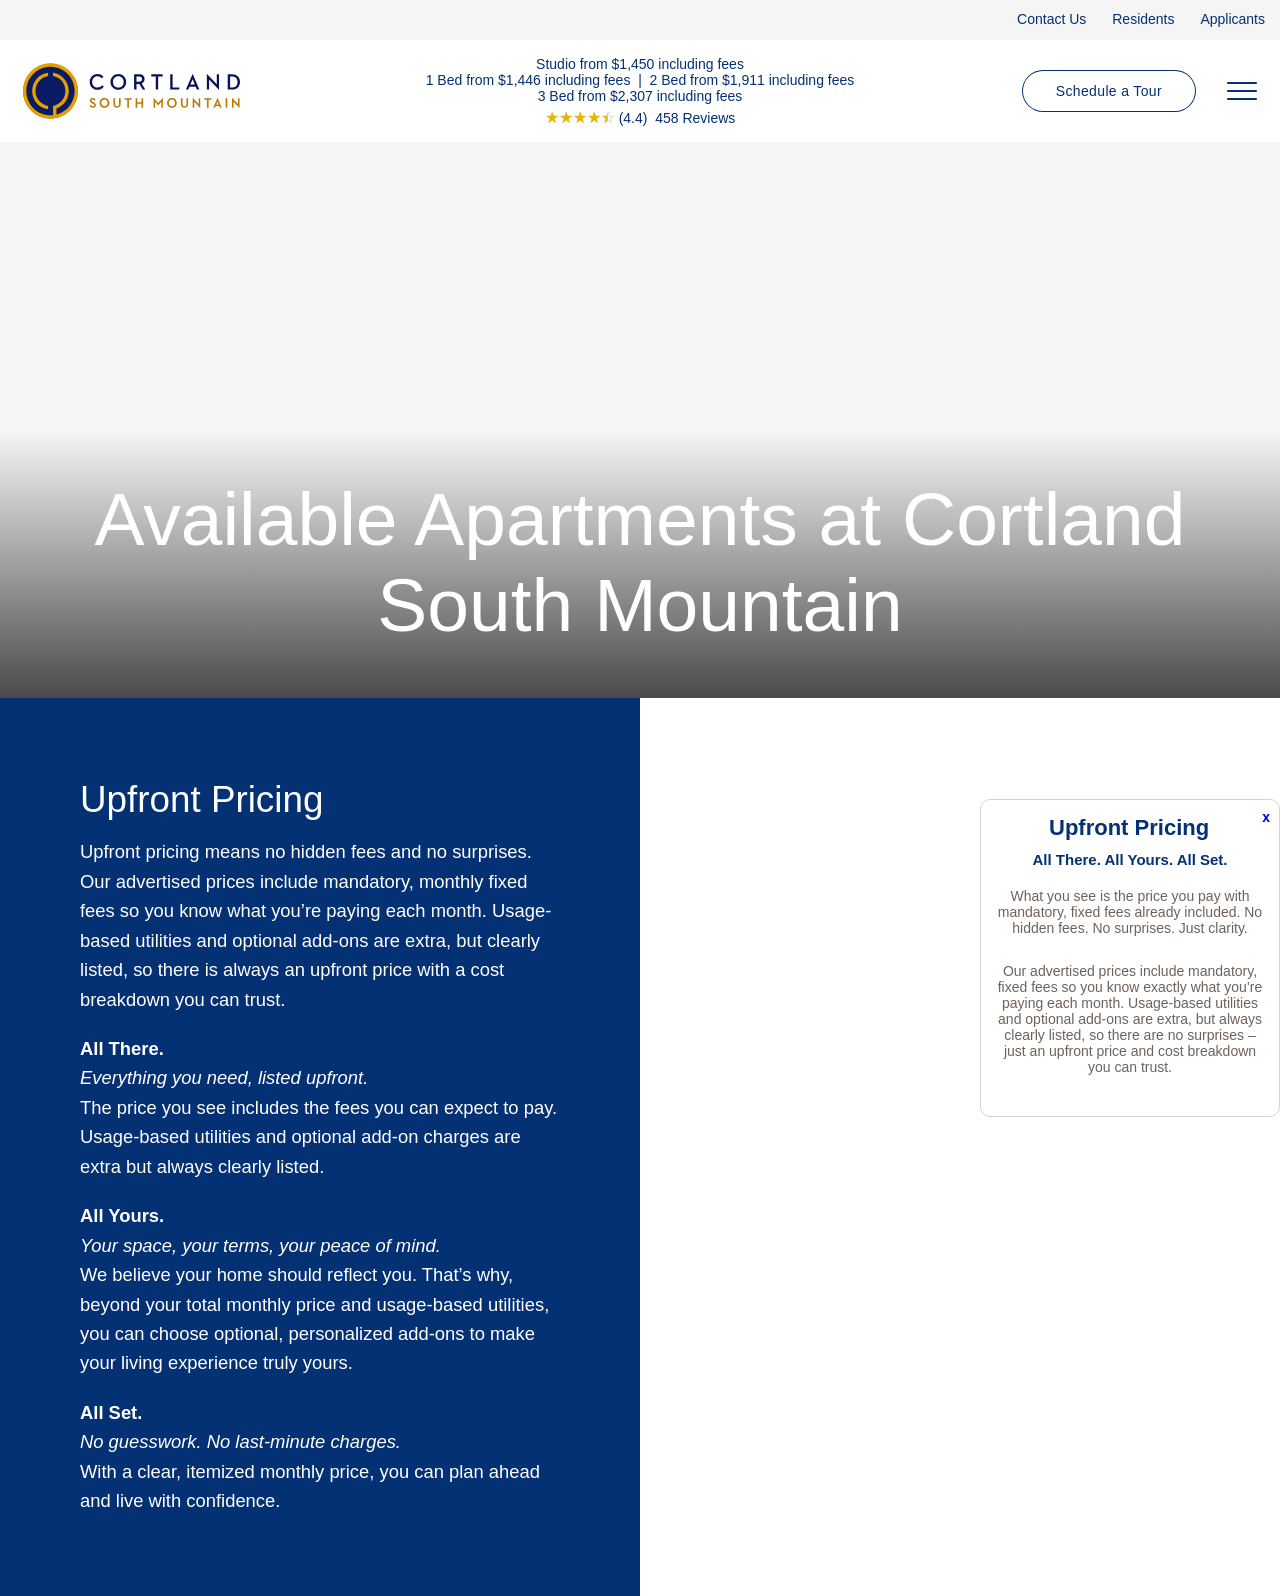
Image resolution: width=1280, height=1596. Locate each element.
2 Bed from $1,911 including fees (752, 79)
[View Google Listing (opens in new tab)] (640, 117)
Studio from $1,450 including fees (640, 63)
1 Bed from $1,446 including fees (528, 79)
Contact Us (1051, 19)
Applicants (1232, 19)
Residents (1143, 19)
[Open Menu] (1242, 91)
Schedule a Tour (1109, 91)
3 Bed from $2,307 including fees (640, 95)
